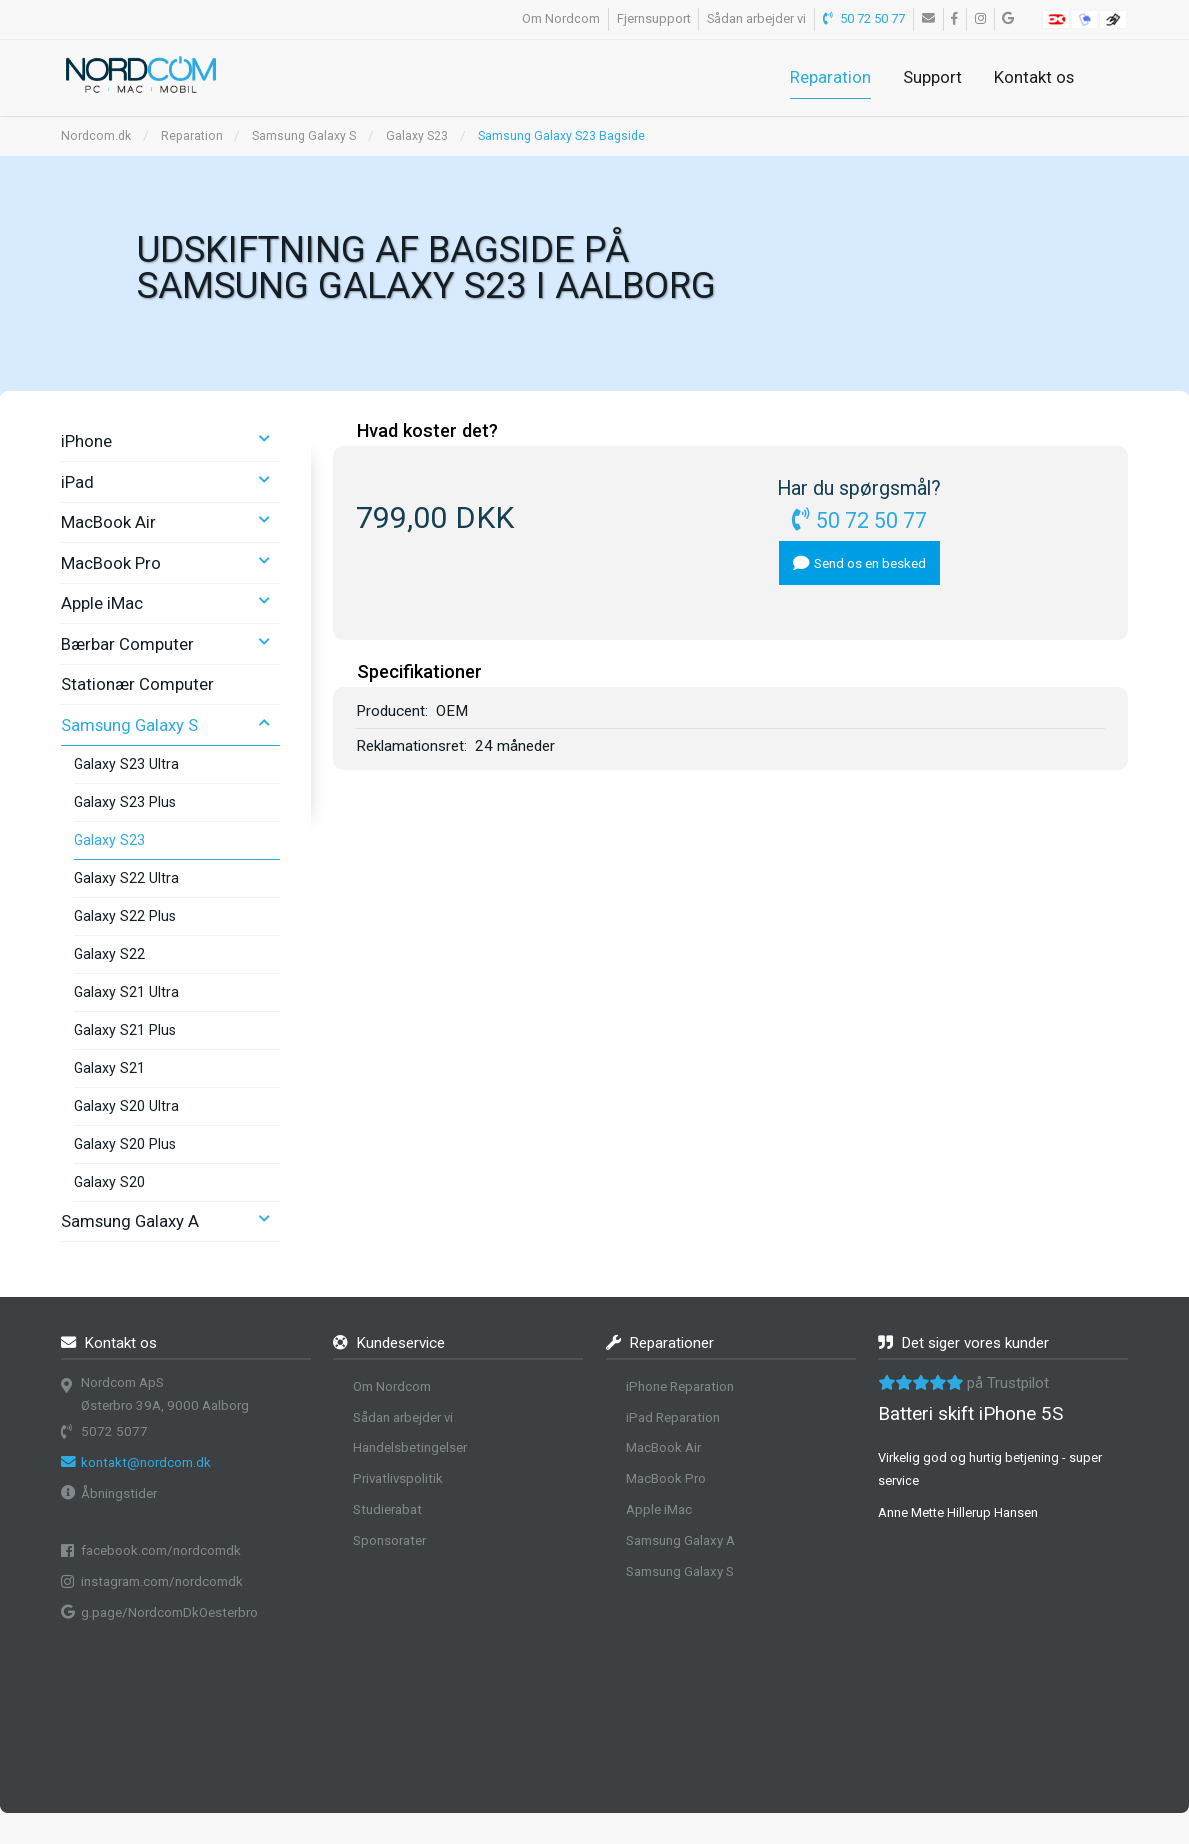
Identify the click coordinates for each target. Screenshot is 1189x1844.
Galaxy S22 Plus (125, 916)
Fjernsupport (654, 18)
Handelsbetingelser (410, 1447)
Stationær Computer (137, 684)
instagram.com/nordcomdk (162, 1581)
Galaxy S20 (109, 1182)
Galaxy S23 (417, 136)
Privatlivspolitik (398, 1478)
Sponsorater (389, 1540)
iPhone (86, 441)
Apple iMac (102, 603)
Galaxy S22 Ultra (126, 878)
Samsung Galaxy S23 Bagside (561, 136)
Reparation (830, 77)
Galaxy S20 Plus (125, 1144)
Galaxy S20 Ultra (126, 1106)
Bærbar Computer (127, 644)
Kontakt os (1034, 77)
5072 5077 (114, 1431)
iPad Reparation (673, 1417)
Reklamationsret (410, 746)
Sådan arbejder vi (756, 18)
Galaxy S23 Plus (125, 802)
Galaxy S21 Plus (125, 1030)
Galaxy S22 (109, 954)
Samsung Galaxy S (304, 136)
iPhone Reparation (680, 1386)
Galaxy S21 (109, 1068)
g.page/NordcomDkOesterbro (169, 1612)
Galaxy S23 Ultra (126, 764)
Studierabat (387, 1509)
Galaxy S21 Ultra (126, 992)
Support (932, 77)
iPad (77, 482)
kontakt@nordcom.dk (146, 1462)
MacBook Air (108, 522)
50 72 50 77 (864, 18)
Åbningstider (119, 1493)
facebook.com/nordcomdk (161, 1550)
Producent (390, 711)
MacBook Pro (111, 563)
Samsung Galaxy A (130, 1221)
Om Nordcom (561, 18)
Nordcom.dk (96, 136)
